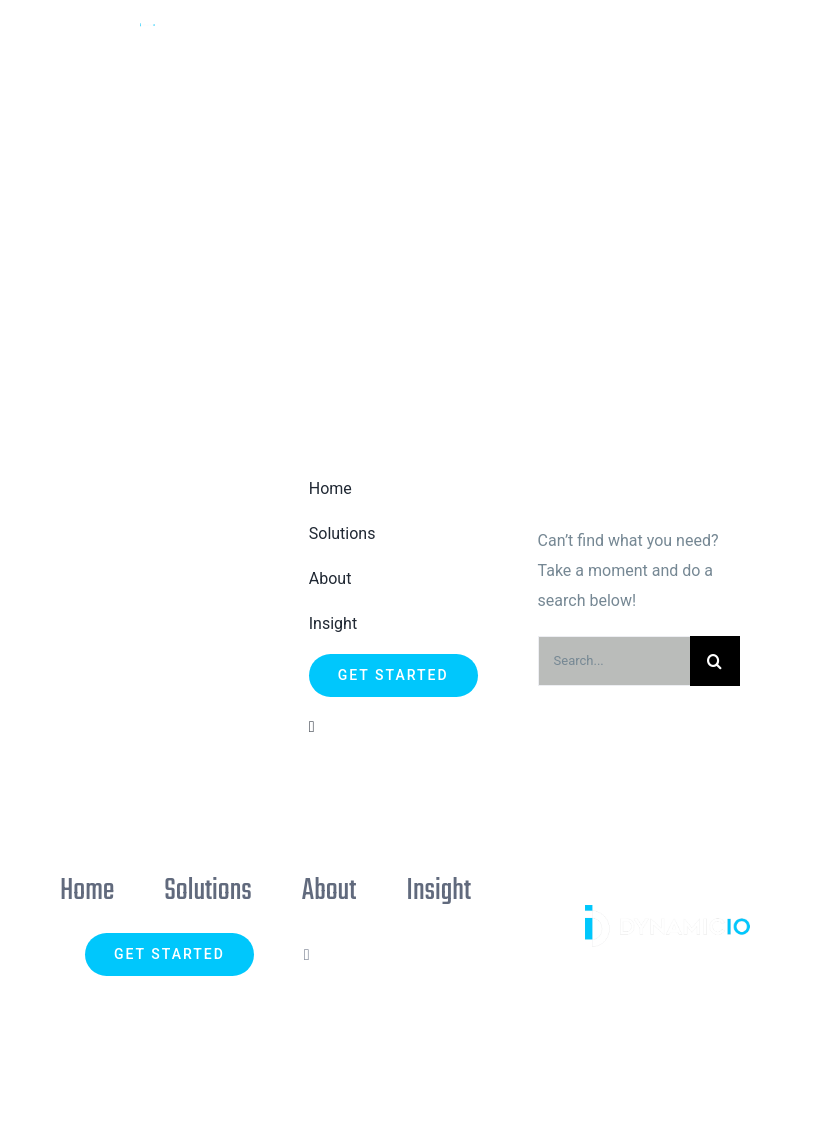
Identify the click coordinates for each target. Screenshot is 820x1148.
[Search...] (614, 661)
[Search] (715, 661)
